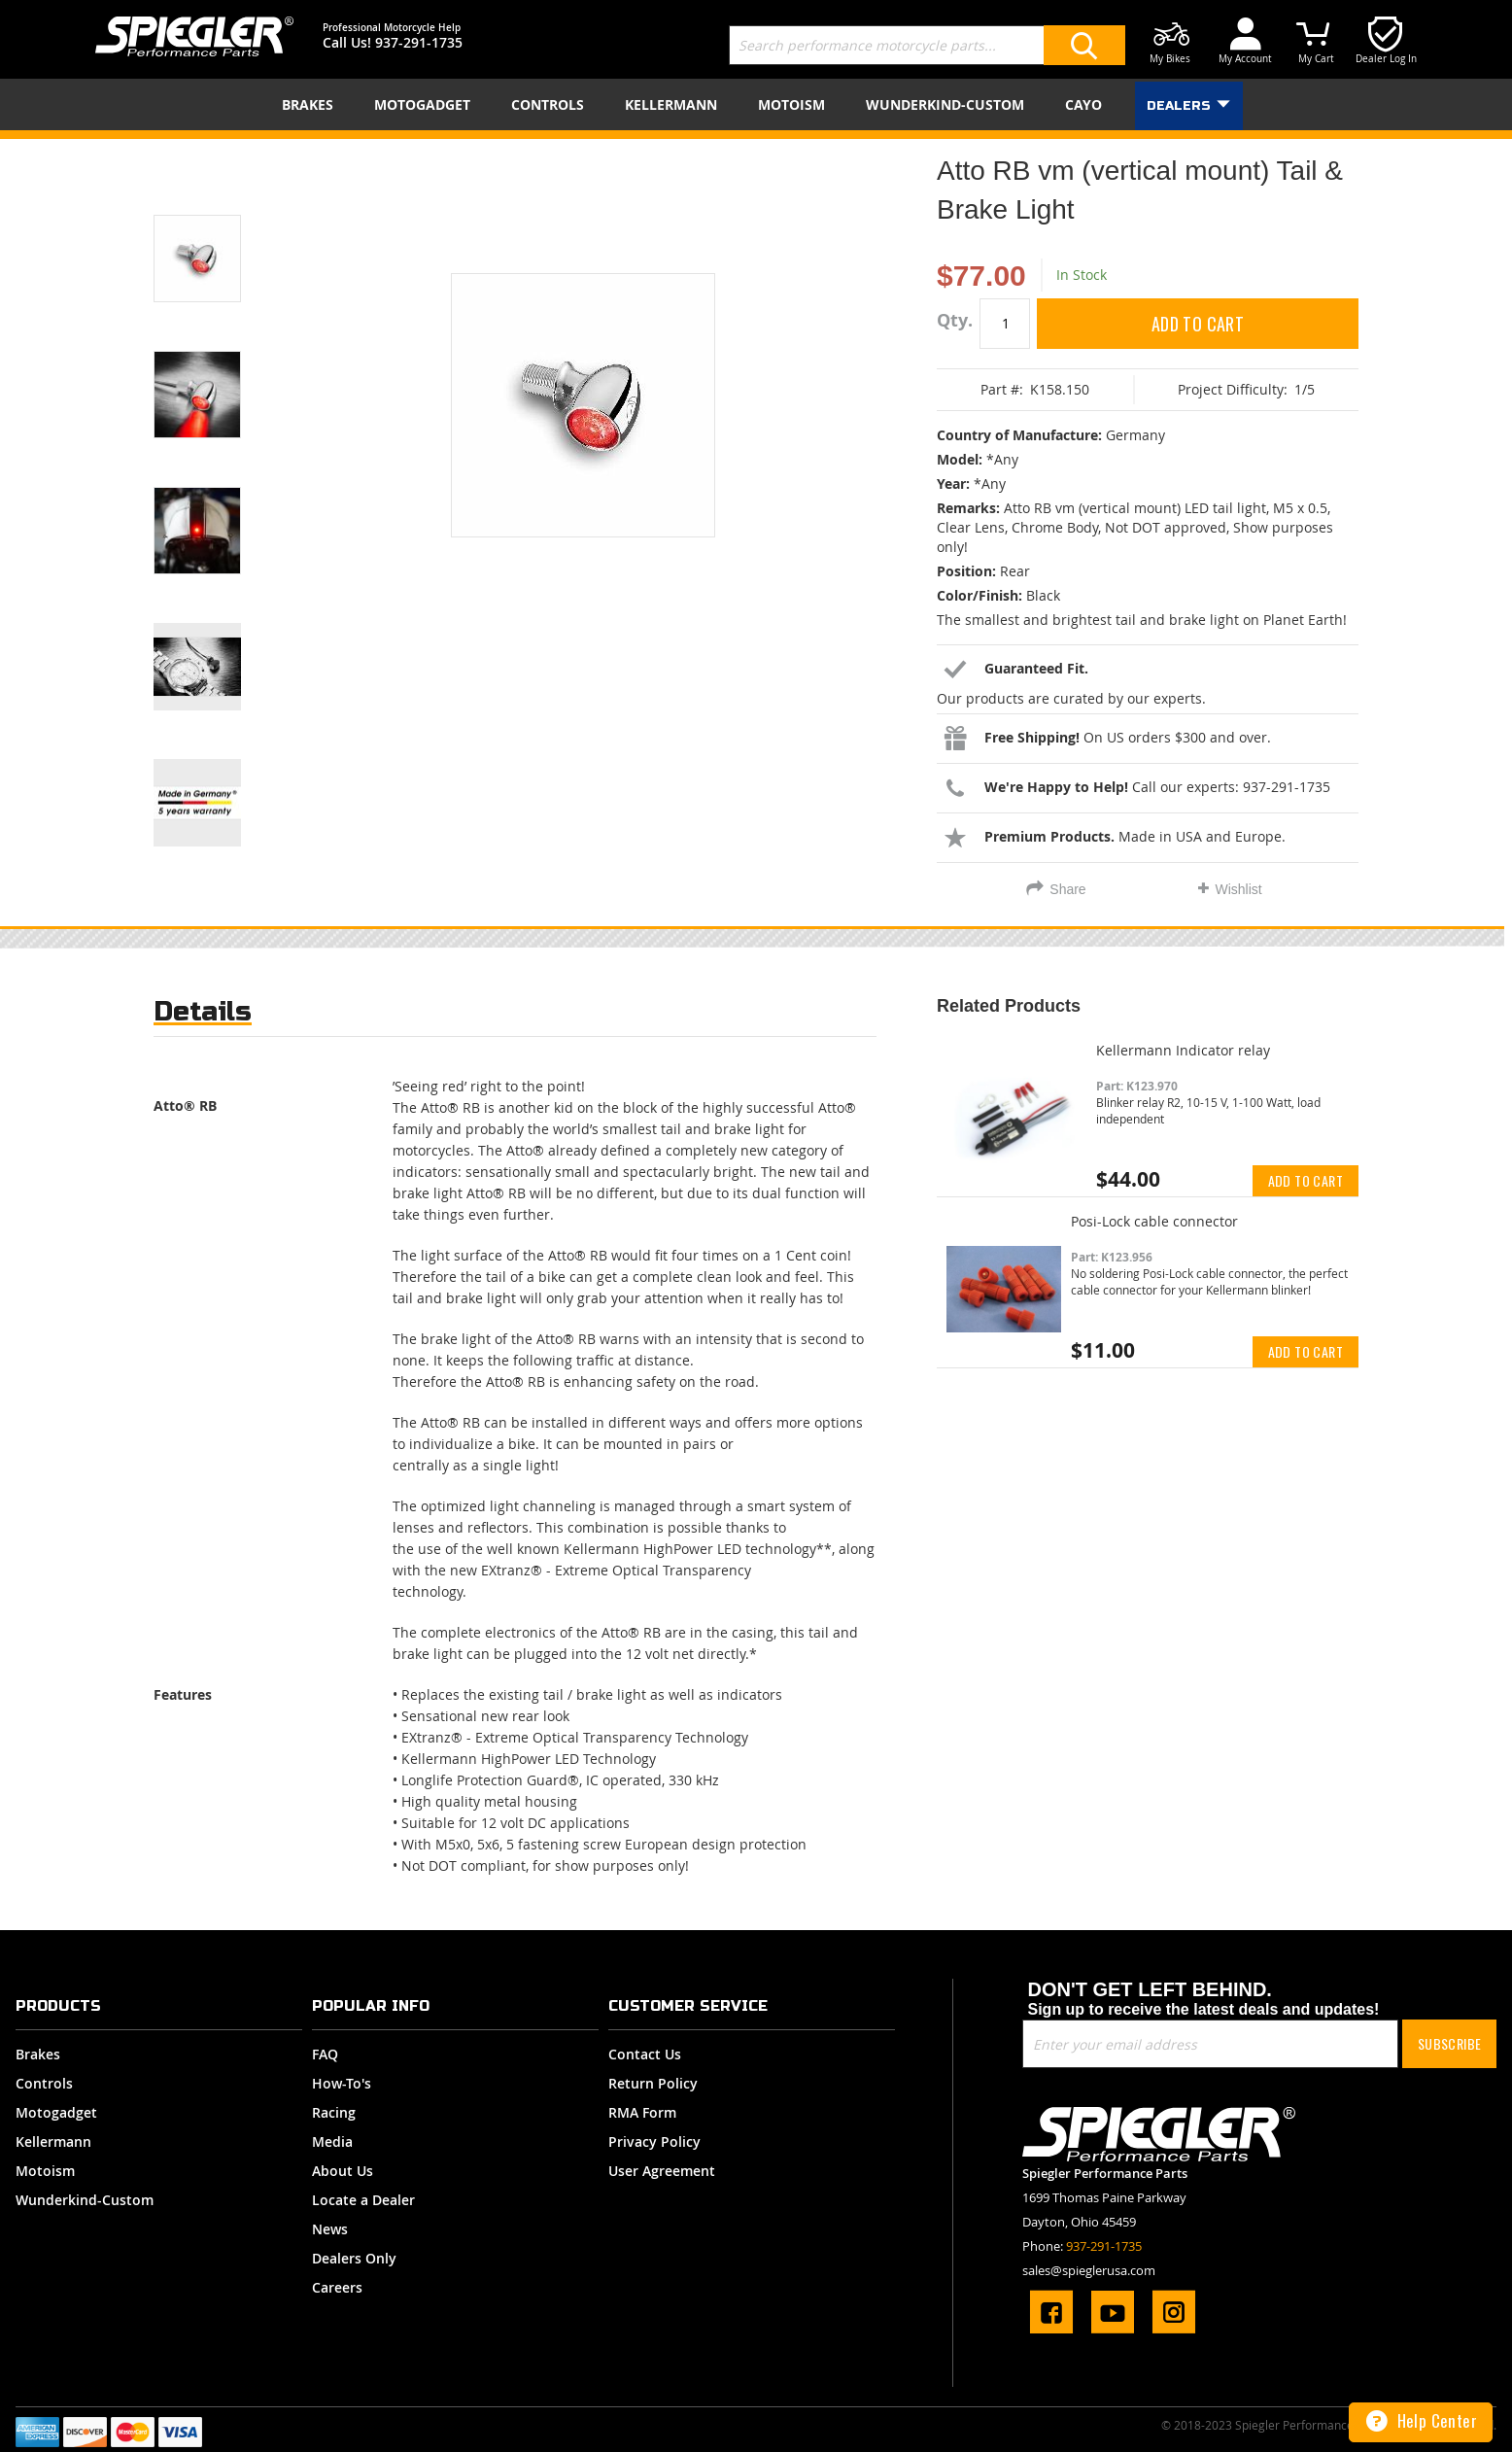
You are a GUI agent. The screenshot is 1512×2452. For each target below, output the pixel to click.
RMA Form (642, 2112)
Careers (337, 2287)
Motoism (45, 2170)
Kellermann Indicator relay (1183, 1050)
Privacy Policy (654, 2141)
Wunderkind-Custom (85, 2200)
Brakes (38, 2054)
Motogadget (56, 2112)
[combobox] (927, 45)
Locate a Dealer (363, 2200)
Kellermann (53, 2141)
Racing (334, 2112)
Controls (44, 2083)
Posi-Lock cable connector (1154, 1221)
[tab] (203, 1016)
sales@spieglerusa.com (1088, 2270)
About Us (342, 2170)
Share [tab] (1067, 889)
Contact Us (644, 2054)
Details (203, 1011)
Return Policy (653, 2083)
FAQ (325, 2054)
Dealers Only (354, 2258)
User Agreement (661, 2170)
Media (332, 2141)
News (330, 2229)
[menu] (756, 104)
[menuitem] (311, 104)
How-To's (341, 2083)
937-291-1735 (419, 42)
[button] (222, 234)
